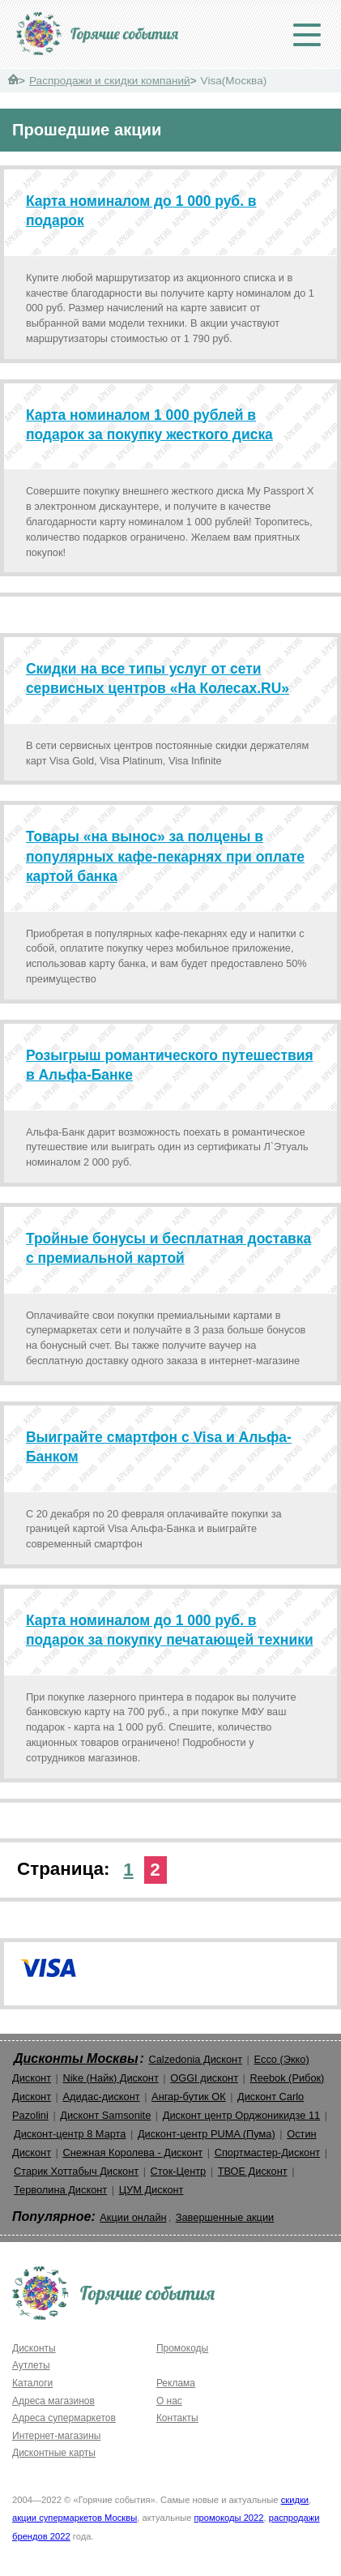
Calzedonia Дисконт (195, 2059)
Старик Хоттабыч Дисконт (76, 2171)
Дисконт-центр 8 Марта (70, 2134)
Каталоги (32, 2383)
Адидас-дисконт (100, 2096)
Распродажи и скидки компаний (109, 81)
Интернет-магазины (56, 2435)
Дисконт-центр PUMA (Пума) (206, 2134)
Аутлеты (31, 2365)
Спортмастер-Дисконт (268, 2152)
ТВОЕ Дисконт (253, 2171)
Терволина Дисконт (60, 2190)
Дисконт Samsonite (105, 2115)
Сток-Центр (179, 2171)
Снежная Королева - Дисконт (132, 2152)
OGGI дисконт (204, 2078)
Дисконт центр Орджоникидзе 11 (241, 2115)
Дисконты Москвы (76, 2058)
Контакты (177, 2418)
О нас (169, 2401)
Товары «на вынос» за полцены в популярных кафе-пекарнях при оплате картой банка (165, 856)
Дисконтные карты (54, 2452)
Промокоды (182, 2348)
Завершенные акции (225, 2217)
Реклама (175, 2383)
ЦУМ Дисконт (151, 2190)
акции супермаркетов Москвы (74, 2518)
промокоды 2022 (229, 2518)
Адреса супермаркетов (64, 2418)
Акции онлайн (133, 2217)
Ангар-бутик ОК (188, 2096)
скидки (295, 2500)
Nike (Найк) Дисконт (110, 2078)
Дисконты (34, 2348)
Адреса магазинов (53, 2401)
